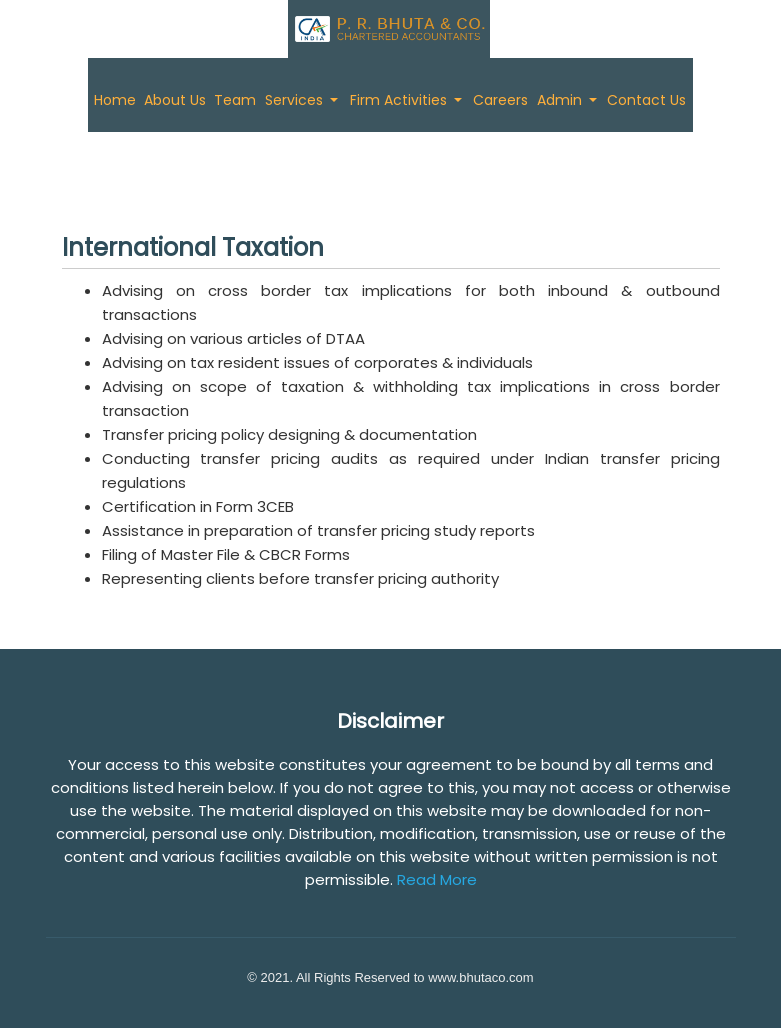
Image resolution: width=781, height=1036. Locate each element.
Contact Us (646, 100)
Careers (500, 100)
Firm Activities (400, 100)
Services (296, 100)
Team (235, 100)
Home (115, 100)
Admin (561, 100)
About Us (175, 100)
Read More (437, 879)
